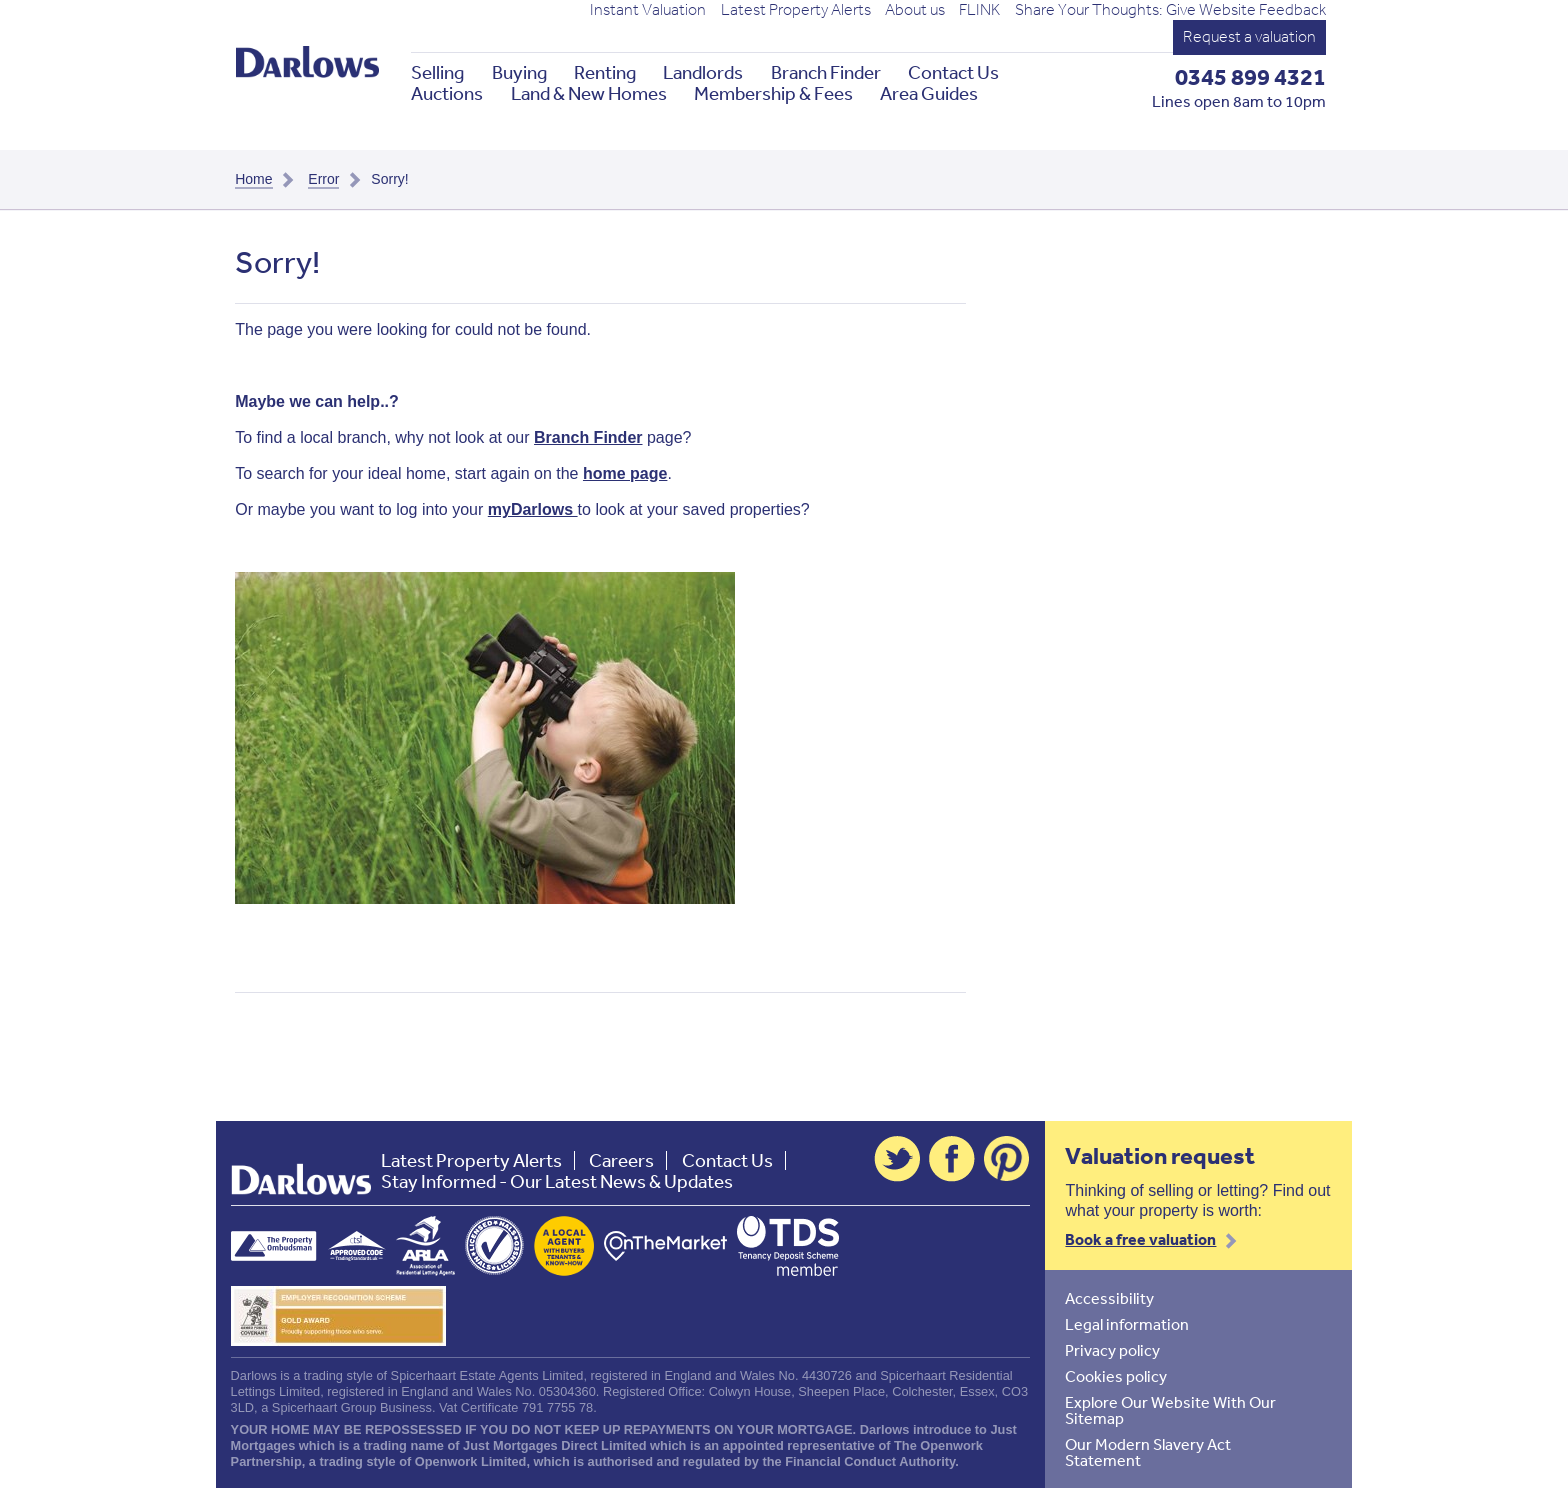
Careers (621, 1160)
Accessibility (1109, 1298)
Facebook (952, 1159)
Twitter (897, 1159)
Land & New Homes (589, 93)
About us (915, 10)
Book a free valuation (1140, 1239)
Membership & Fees (773, 93)
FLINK (979, 10)
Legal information (1127, 1324)
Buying (519, 72)
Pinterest (1007, 1159)
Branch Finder (826, 72)
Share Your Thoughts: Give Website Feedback (1170, 10)
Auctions (447, 93)
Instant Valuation (648, 10)
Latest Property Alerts (796, 10)
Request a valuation (1249, 36)
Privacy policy (1112, 1350)
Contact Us (953, 72)
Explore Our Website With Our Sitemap (1170, 1410)
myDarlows (533, 509)
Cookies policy (1116, 1376)
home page (625, 473)
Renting (605, 72)
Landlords (703, 72)
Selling (437, 72)
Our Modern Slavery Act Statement (1148, 1452)
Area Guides (929, 93)
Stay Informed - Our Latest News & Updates (557, 1181)
